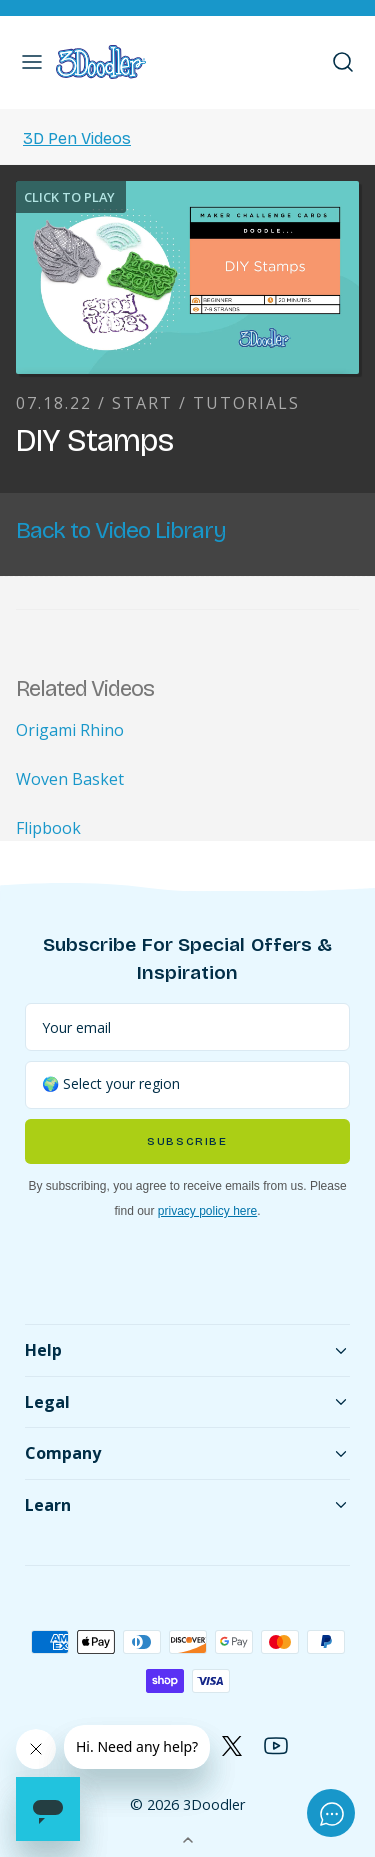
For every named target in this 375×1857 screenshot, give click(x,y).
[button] (32, 62)
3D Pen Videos (77, 138)
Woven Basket (70, 779)
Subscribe (187, 1141)
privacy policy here (207, 1211)
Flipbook (48, 828)
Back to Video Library (121, 530)
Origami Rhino (70, 730)
